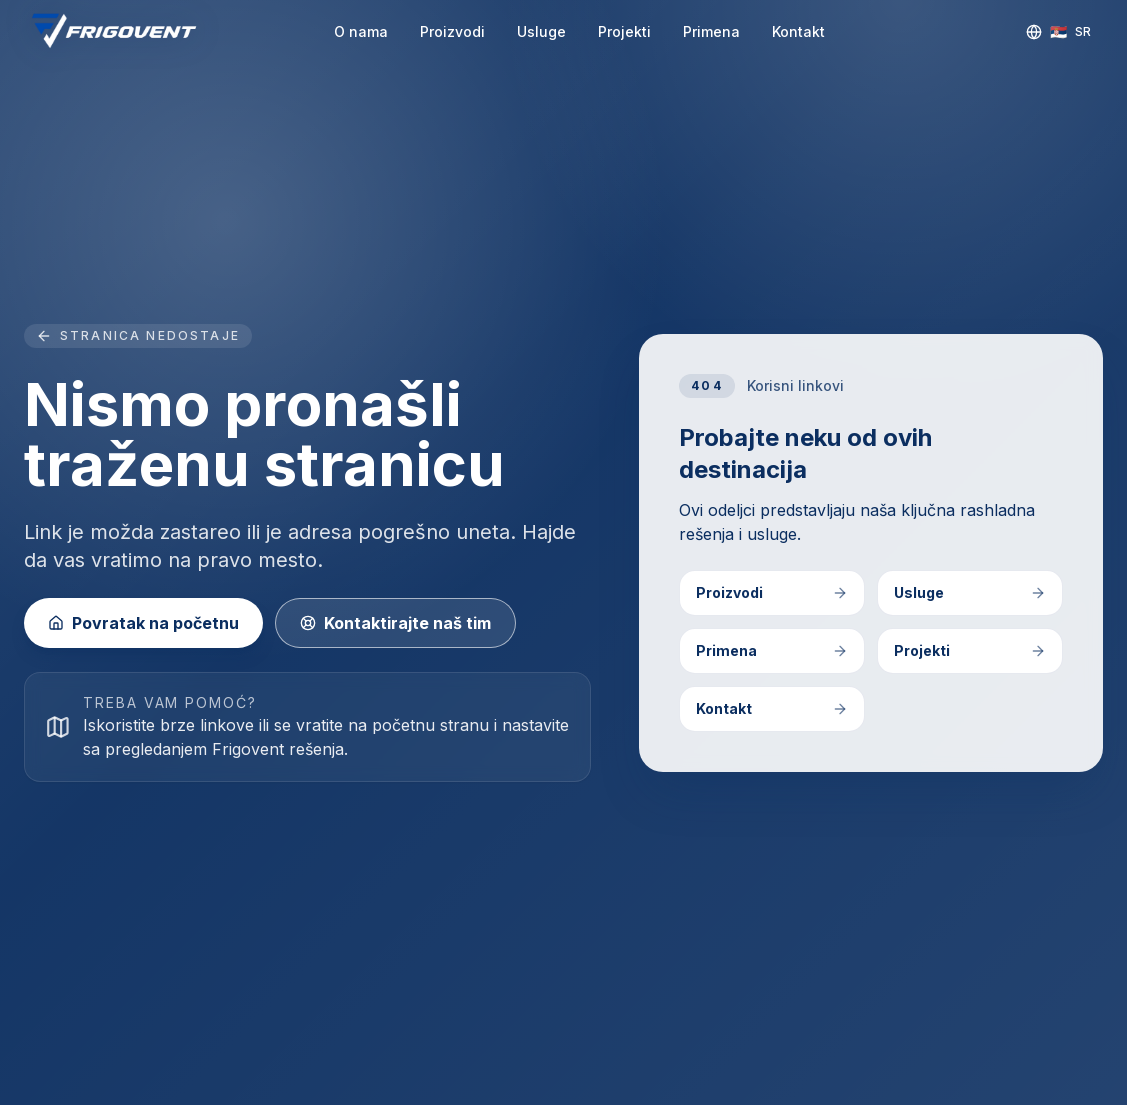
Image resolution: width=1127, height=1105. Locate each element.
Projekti (624, 31)
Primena (711, 31)
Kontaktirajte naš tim (395, 623)
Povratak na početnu (143, 623)
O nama (361, 31)
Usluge (541, 31)
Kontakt (798, 31)
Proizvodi (452, 31)
